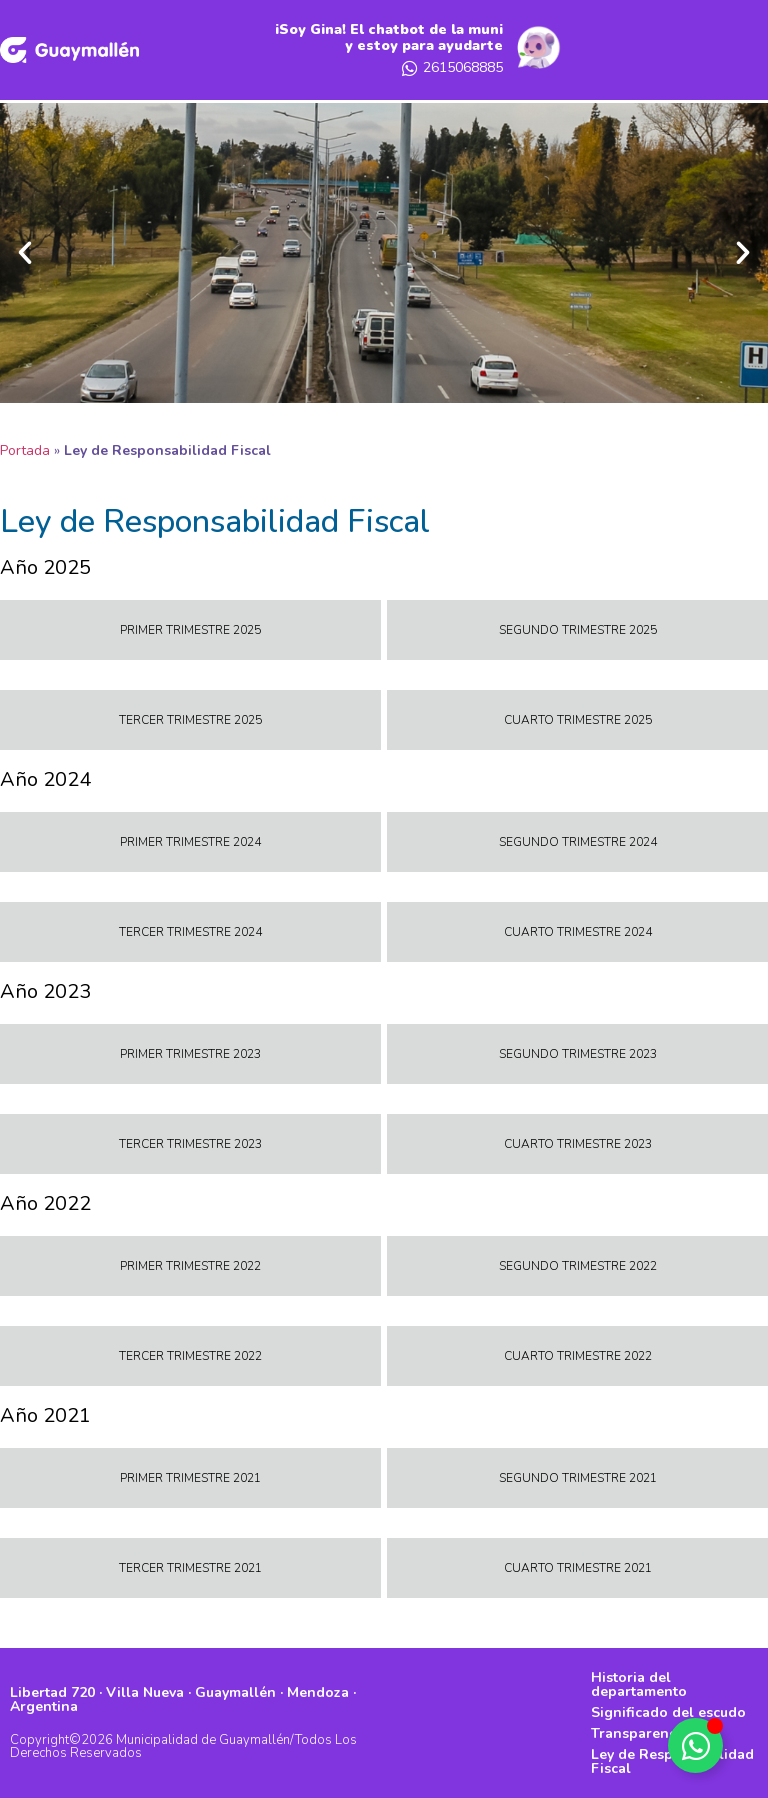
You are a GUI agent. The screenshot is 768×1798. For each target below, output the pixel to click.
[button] (25, 253)
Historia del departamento (639, 1684)
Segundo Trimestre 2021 (578, 1478)
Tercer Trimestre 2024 (190, 932)
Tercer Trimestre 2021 (190, 1568)
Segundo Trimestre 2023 (578, 1054)
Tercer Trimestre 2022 (190, 1356)
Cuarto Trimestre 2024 (578, 932)
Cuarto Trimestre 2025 (578, 720)
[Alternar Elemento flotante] (695, 1745)
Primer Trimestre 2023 (190, 1054)
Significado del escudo (668, 1712)
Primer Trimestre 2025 (190, 630)
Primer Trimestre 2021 (190, 1478)
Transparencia (639, 1733)
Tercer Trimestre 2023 (190, 1144)
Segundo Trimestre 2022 (578, 1266)
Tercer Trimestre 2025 (190, 720)
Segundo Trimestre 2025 (578, 630)
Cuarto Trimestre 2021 (578, 1568)
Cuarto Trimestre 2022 (578, 1356)
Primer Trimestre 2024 (190, 842)
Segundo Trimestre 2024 (578, 842)
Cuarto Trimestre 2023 (578, 1144)
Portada (25, 450)
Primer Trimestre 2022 (190, 1266)
